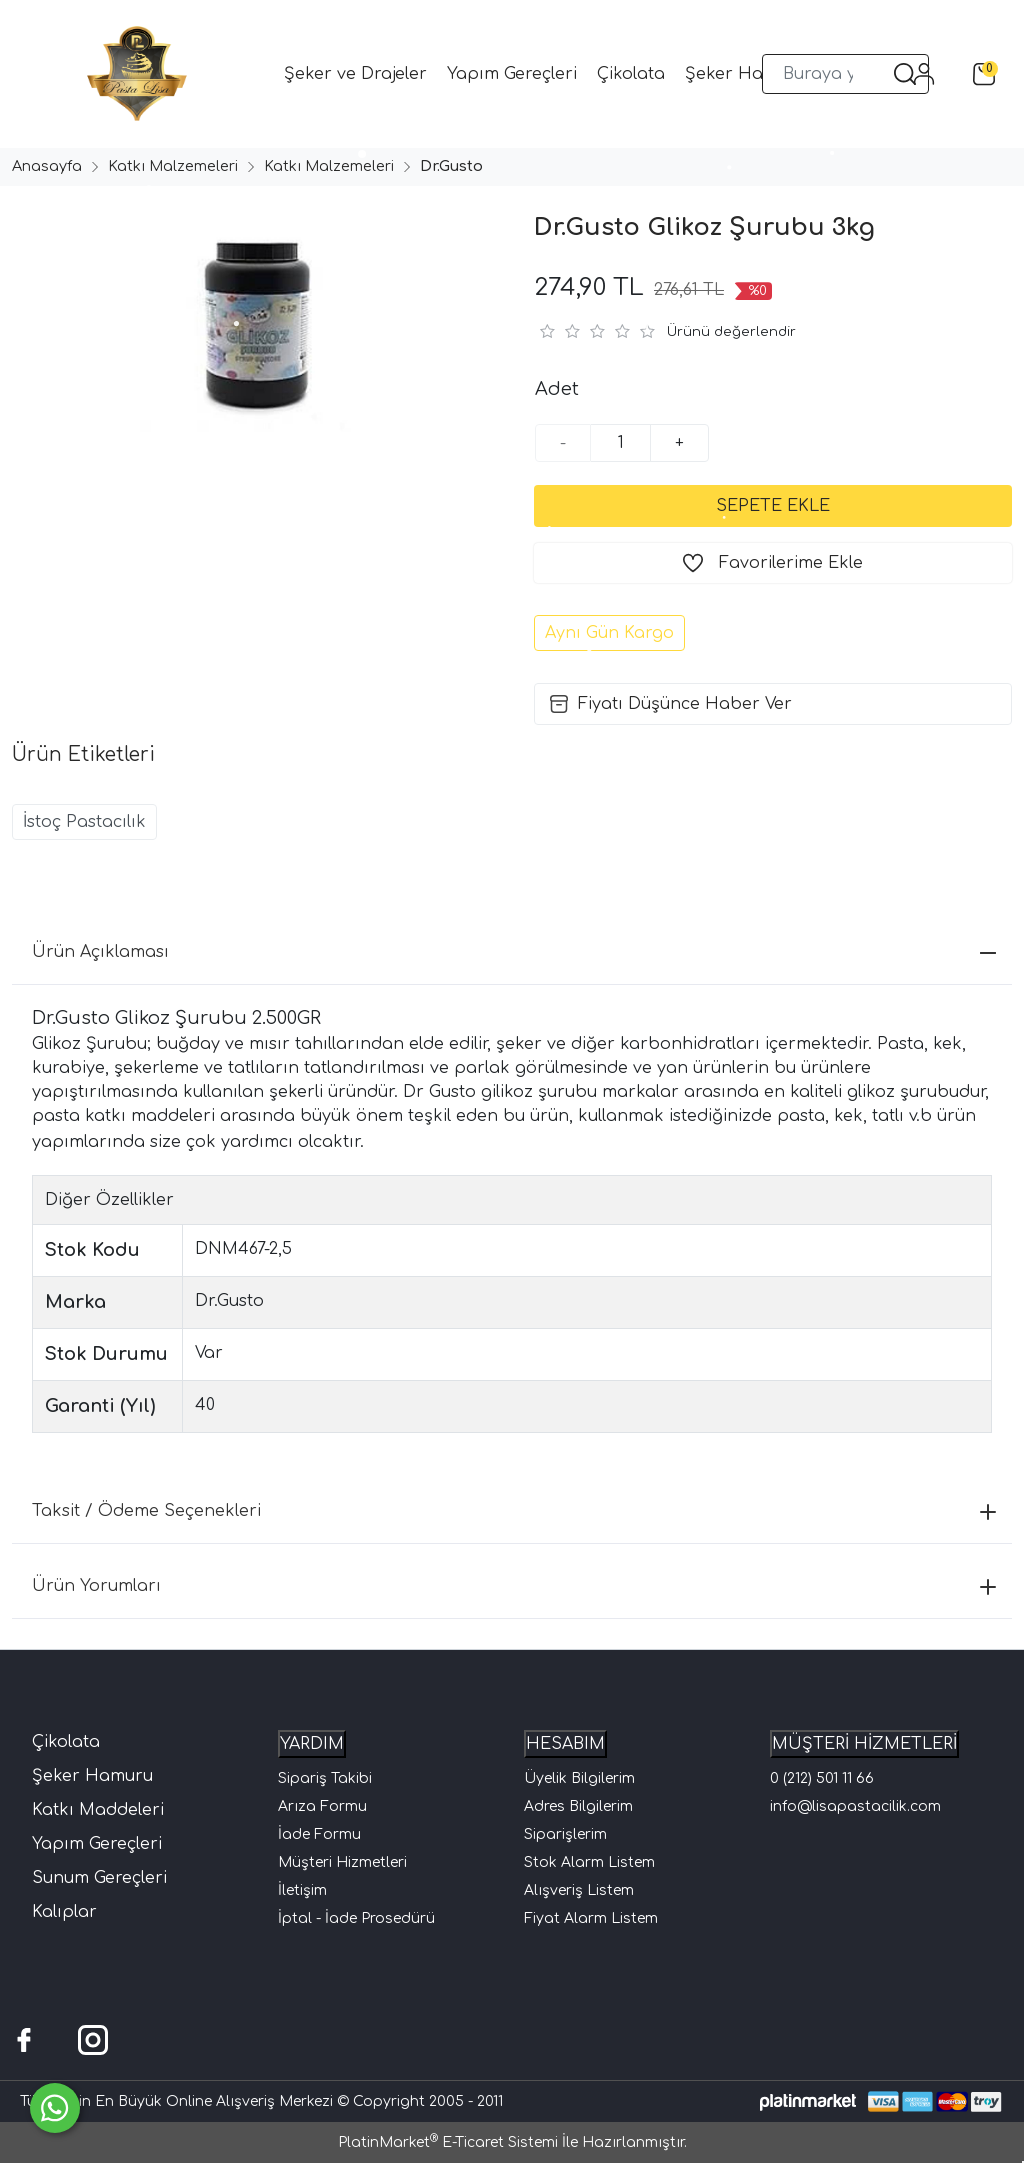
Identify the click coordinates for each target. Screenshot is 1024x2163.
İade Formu (319, 1834)
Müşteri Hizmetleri (342, 1862)
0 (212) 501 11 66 (822, 1778)
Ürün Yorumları (514, 1586)
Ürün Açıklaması (514, 952)
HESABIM (565, 1744)
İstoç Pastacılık (84, 822)
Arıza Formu (322, 1806)
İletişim (302, 1890)
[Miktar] (621, 443)
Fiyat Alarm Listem (591, 1918)
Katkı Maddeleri (98, 1810)
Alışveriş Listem (579, 1890)
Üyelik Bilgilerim (579, 1778)
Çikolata (66, 1742)
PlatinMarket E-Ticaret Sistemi (448, 2142)
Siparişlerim (565, 1834)
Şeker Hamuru (92, 1776)
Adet (557, 389)
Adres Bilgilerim (578, 1806)
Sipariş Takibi (325, 1778)
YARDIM (312, 1744)
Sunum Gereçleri (99, 1878)
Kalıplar (64, 1912)
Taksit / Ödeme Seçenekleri (514, 1511)
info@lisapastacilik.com (855, 1806)
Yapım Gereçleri (97, 1844)
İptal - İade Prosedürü (356, 1918)
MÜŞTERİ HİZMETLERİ (864, 1744)
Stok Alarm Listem (589, 1862)
